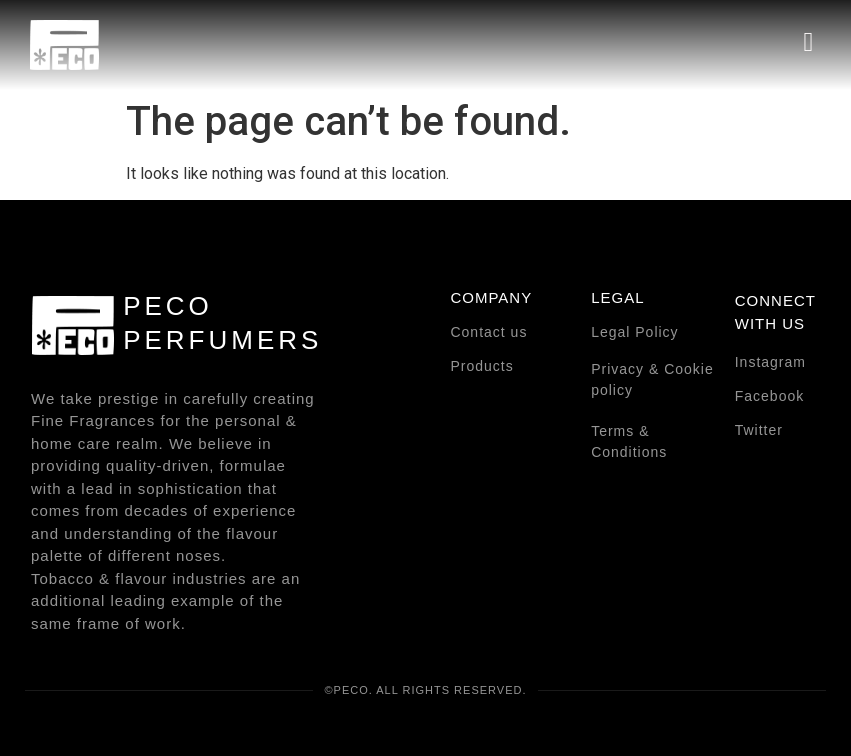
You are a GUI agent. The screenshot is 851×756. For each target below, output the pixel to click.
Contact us (488, 332)
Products (481, 366)
